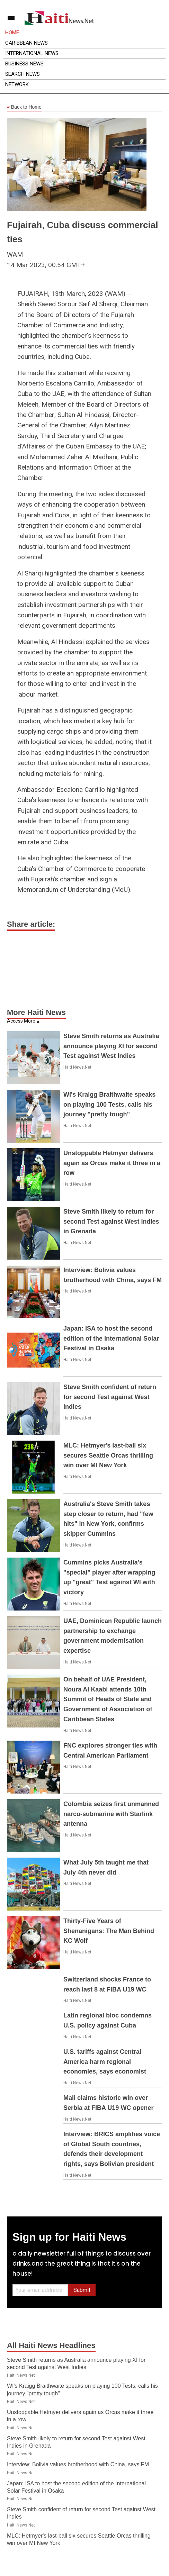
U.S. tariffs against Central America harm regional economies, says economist (104, 2061)
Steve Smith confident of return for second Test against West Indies (109, 1397)
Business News (24, 64)
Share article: (31, 924)
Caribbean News (26, 43)
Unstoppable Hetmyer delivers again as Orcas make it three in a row (111, 1163)
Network (17, 84)
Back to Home (24, 107)
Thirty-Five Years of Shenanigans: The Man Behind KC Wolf (108, 1930)
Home (12, 32)
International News (32, 53)
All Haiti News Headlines (51, 2345)
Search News (22, 74)
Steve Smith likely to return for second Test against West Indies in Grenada (111, 1221)
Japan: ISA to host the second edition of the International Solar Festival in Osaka (111, 1338)
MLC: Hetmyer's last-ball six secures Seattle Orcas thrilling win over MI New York (108, 1455)
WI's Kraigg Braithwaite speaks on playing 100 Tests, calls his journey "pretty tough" (109, 1104)
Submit (81, 2290)
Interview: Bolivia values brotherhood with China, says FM (78, 2464)
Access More (21, 1021)
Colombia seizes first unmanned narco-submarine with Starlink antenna (111, 1814)
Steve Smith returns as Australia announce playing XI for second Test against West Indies (111, 1046)
